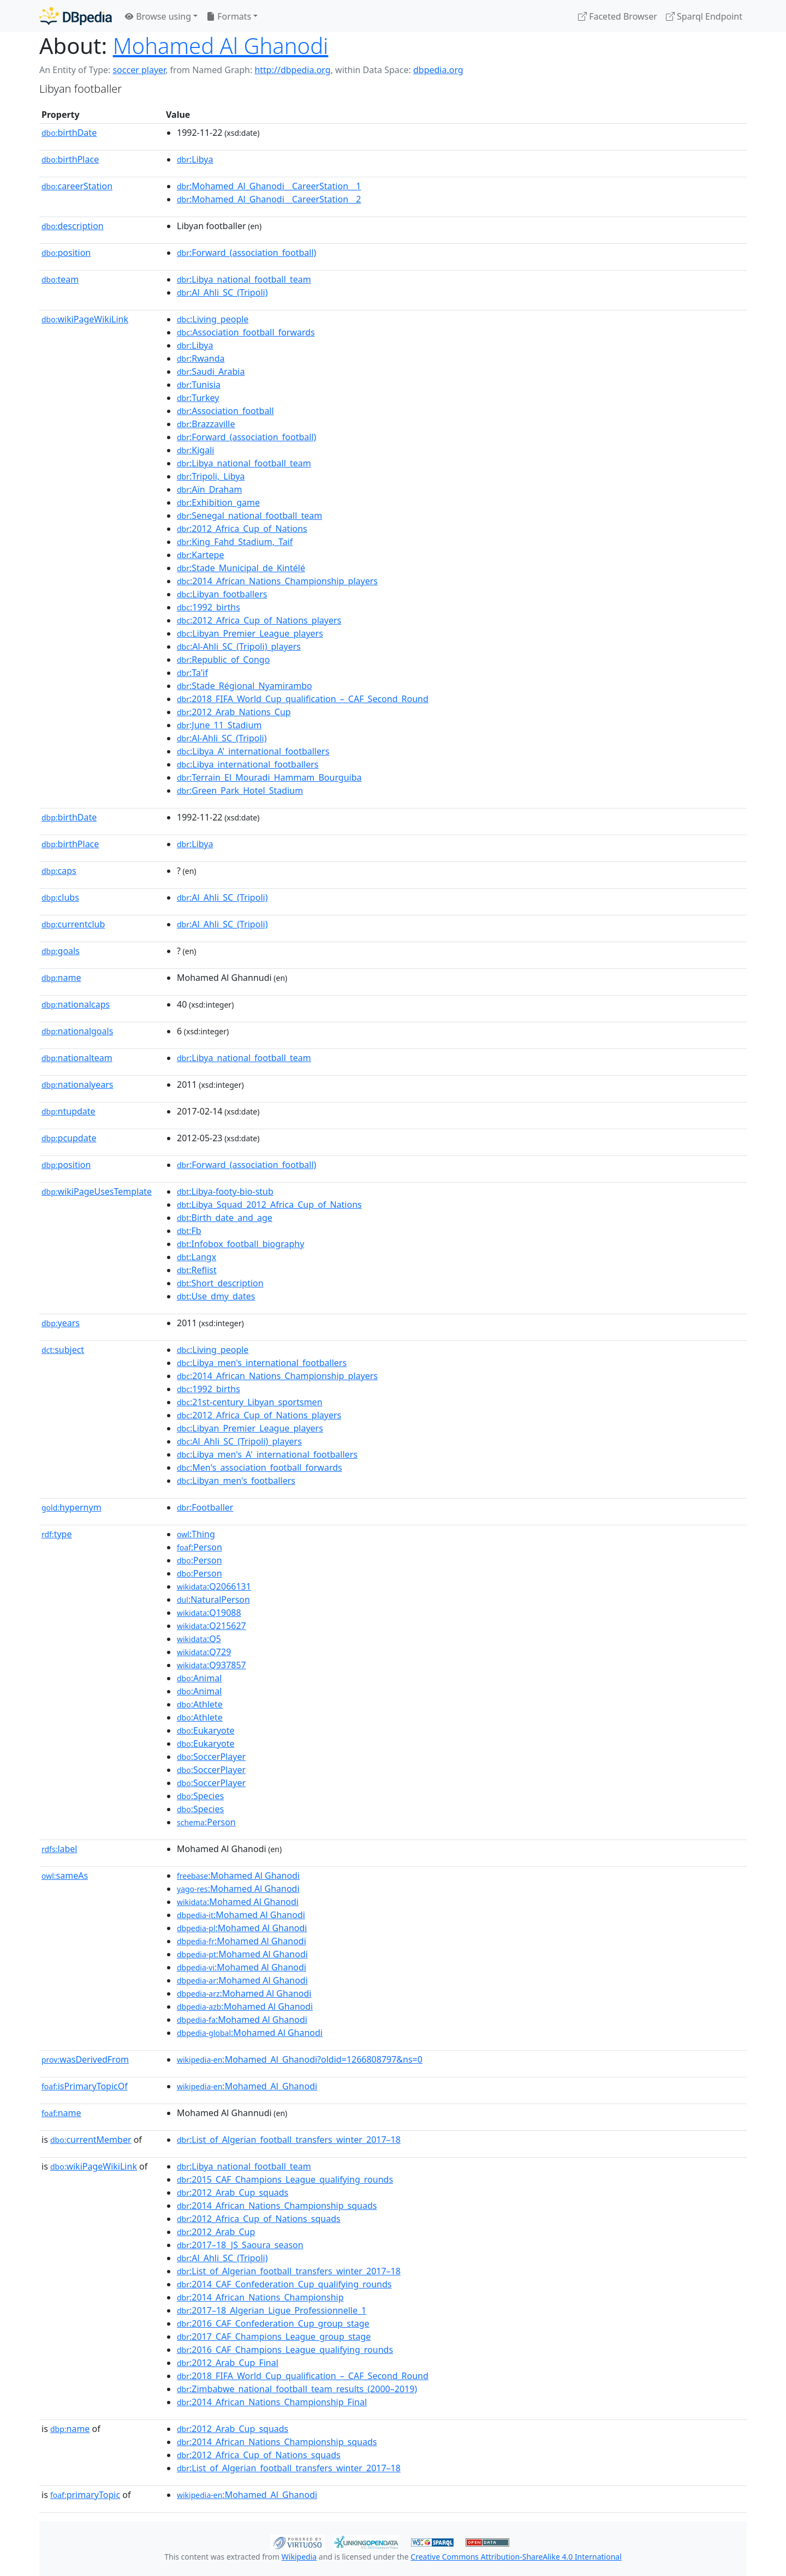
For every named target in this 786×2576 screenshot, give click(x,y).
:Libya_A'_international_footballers (253, 751)
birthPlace (70, 159)
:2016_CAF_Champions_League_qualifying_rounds (285, 2350)
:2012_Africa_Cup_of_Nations (242, 529)
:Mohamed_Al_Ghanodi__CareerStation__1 (269, 186)
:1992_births (208, 607)
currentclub (73, 924)
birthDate (69, 133)
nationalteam (76, 1058)
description (72, 226)
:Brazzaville (206, 424)
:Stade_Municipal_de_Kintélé (241, 568)
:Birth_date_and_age (224, 1218)
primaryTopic (85, 2495)
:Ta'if (192, 673)
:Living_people (212, 319)
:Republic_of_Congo (223, 660)
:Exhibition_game (218, 502)
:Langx (196, 1257)
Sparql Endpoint (704, 16)
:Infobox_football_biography (240, 1244)
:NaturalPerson (213, 1599)
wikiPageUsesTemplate (96, 1191)
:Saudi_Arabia (211, 372)
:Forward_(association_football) (246, 253)
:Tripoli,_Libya (211, 476)
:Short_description (220, 1283)
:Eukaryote (206, 1730)
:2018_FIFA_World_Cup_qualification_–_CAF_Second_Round (302, 699)
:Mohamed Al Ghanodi (238, 1876)
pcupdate (68, 1138)
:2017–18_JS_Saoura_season (240, 2245)
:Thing (196, 1534)
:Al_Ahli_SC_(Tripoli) (222, 292)
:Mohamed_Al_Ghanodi (247, 2086)
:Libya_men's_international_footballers (262, 1363)
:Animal (199, 1678)
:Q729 (204, 1652)
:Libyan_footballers (222, 594)
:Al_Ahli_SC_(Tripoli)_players (239, 1441)
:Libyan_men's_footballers (236, 1481)
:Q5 (199, 1639)
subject (62, 1350)
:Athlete (200, 1704)
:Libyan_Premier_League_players (250, 633)
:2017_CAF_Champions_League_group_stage (274, 2337)
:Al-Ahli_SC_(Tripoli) (222, 738)
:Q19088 (209, 1613)
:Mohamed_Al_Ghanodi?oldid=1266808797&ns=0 (299, 2059)
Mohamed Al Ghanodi (221, 46)
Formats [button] (228, 16)
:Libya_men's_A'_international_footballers (267, 1454)
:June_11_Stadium (219, 725)
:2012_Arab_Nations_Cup (234, 712)
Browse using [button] (158, 16)
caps (58, 871)
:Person (199, 1547)
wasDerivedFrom (85, 2059)
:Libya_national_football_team (244, 279)
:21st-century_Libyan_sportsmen (250, 1402)
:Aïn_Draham (209, 489)
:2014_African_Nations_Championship (260, 2297)
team (60, 279)
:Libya (195, 159)
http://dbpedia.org (292, 70)
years (60, 1323)
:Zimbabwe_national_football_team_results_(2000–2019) (297, 2389)
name (61, 978)
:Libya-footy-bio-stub (225, 1191)
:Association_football (225, 411)
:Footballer (205, 1507)
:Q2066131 (214, 1586)
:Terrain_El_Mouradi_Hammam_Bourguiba (269, 777)
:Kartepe (200, 555)
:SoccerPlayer (211, 1757)
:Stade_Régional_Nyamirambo (244, 686)
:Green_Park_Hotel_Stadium (240, 790)
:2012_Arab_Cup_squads (232, 2192)
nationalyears (77, 1085)
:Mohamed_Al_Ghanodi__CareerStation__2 (269, 199)
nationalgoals (77, 1031)
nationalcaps (75, 1004)
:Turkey (198, 398)
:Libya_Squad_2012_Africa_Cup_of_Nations (269, 1205)
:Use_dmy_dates (216, 1296)
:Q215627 (211, 1626)
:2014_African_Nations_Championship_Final (272, 2402)
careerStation (76, 186)
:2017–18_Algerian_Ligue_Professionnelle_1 (271, 2310)
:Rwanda (201, 358)
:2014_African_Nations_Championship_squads (277, 2206)
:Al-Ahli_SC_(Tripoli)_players (239, 646)
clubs (60, 897)
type (56, 1534)
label (59, 1849)
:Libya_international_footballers (248, 764)
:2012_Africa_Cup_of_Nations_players (259, 620)
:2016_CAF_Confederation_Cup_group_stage (273, 2323)
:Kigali (195, 450)
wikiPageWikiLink (84, 319)
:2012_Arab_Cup (216, 2232)
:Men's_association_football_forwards (259, 1467)
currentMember (91, 2140)
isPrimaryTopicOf (84, 2086)
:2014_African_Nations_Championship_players (277, 581)
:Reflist (197, 1270)
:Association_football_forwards (246, 332)
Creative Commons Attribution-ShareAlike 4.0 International (515, 2556)
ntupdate (68, 1111)
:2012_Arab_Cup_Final (227, 2363)
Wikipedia (299, 2556)
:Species (200, 1796)
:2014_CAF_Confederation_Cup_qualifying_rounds (284, 2284)
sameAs (64, 1876)
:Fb (189, 1231)
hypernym (71, 1507)
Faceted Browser (617, 16)
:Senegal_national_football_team (249, 516)
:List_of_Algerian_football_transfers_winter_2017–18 (289, 2140)
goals (60, 951)
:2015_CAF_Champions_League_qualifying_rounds (285, 2179)
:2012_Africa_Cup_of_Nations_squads (259, 2219)
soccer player (138, 70)
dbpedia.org (438, 70)
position (66, 253)
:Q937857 (211, 1665)
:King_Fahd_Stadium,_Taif (235, 542)
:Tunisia (199, 385)
